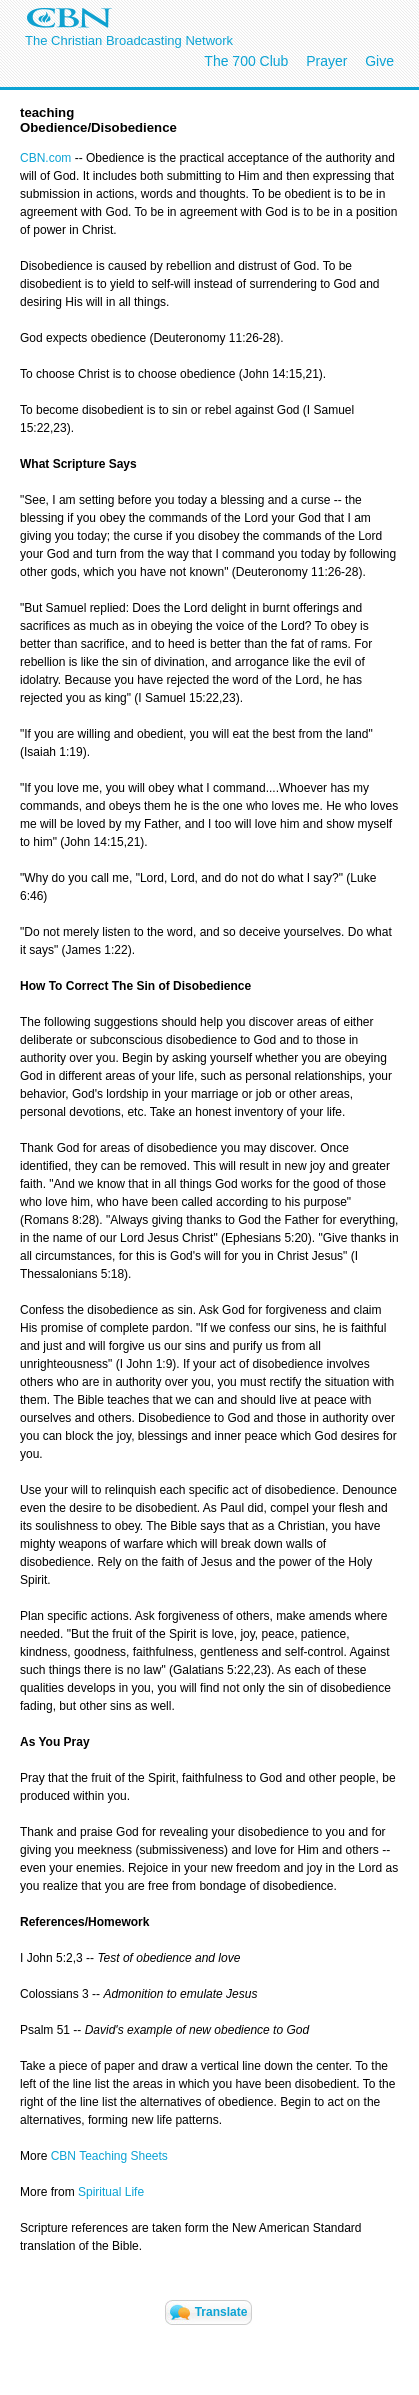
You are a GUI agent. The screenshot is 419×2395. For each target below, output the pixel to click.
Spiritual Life (109, 2192)
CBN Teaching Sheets (109, 2156)
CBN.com (47, 158)
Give (379, 61)
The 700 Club (246, 61)
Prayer (326, 61)
